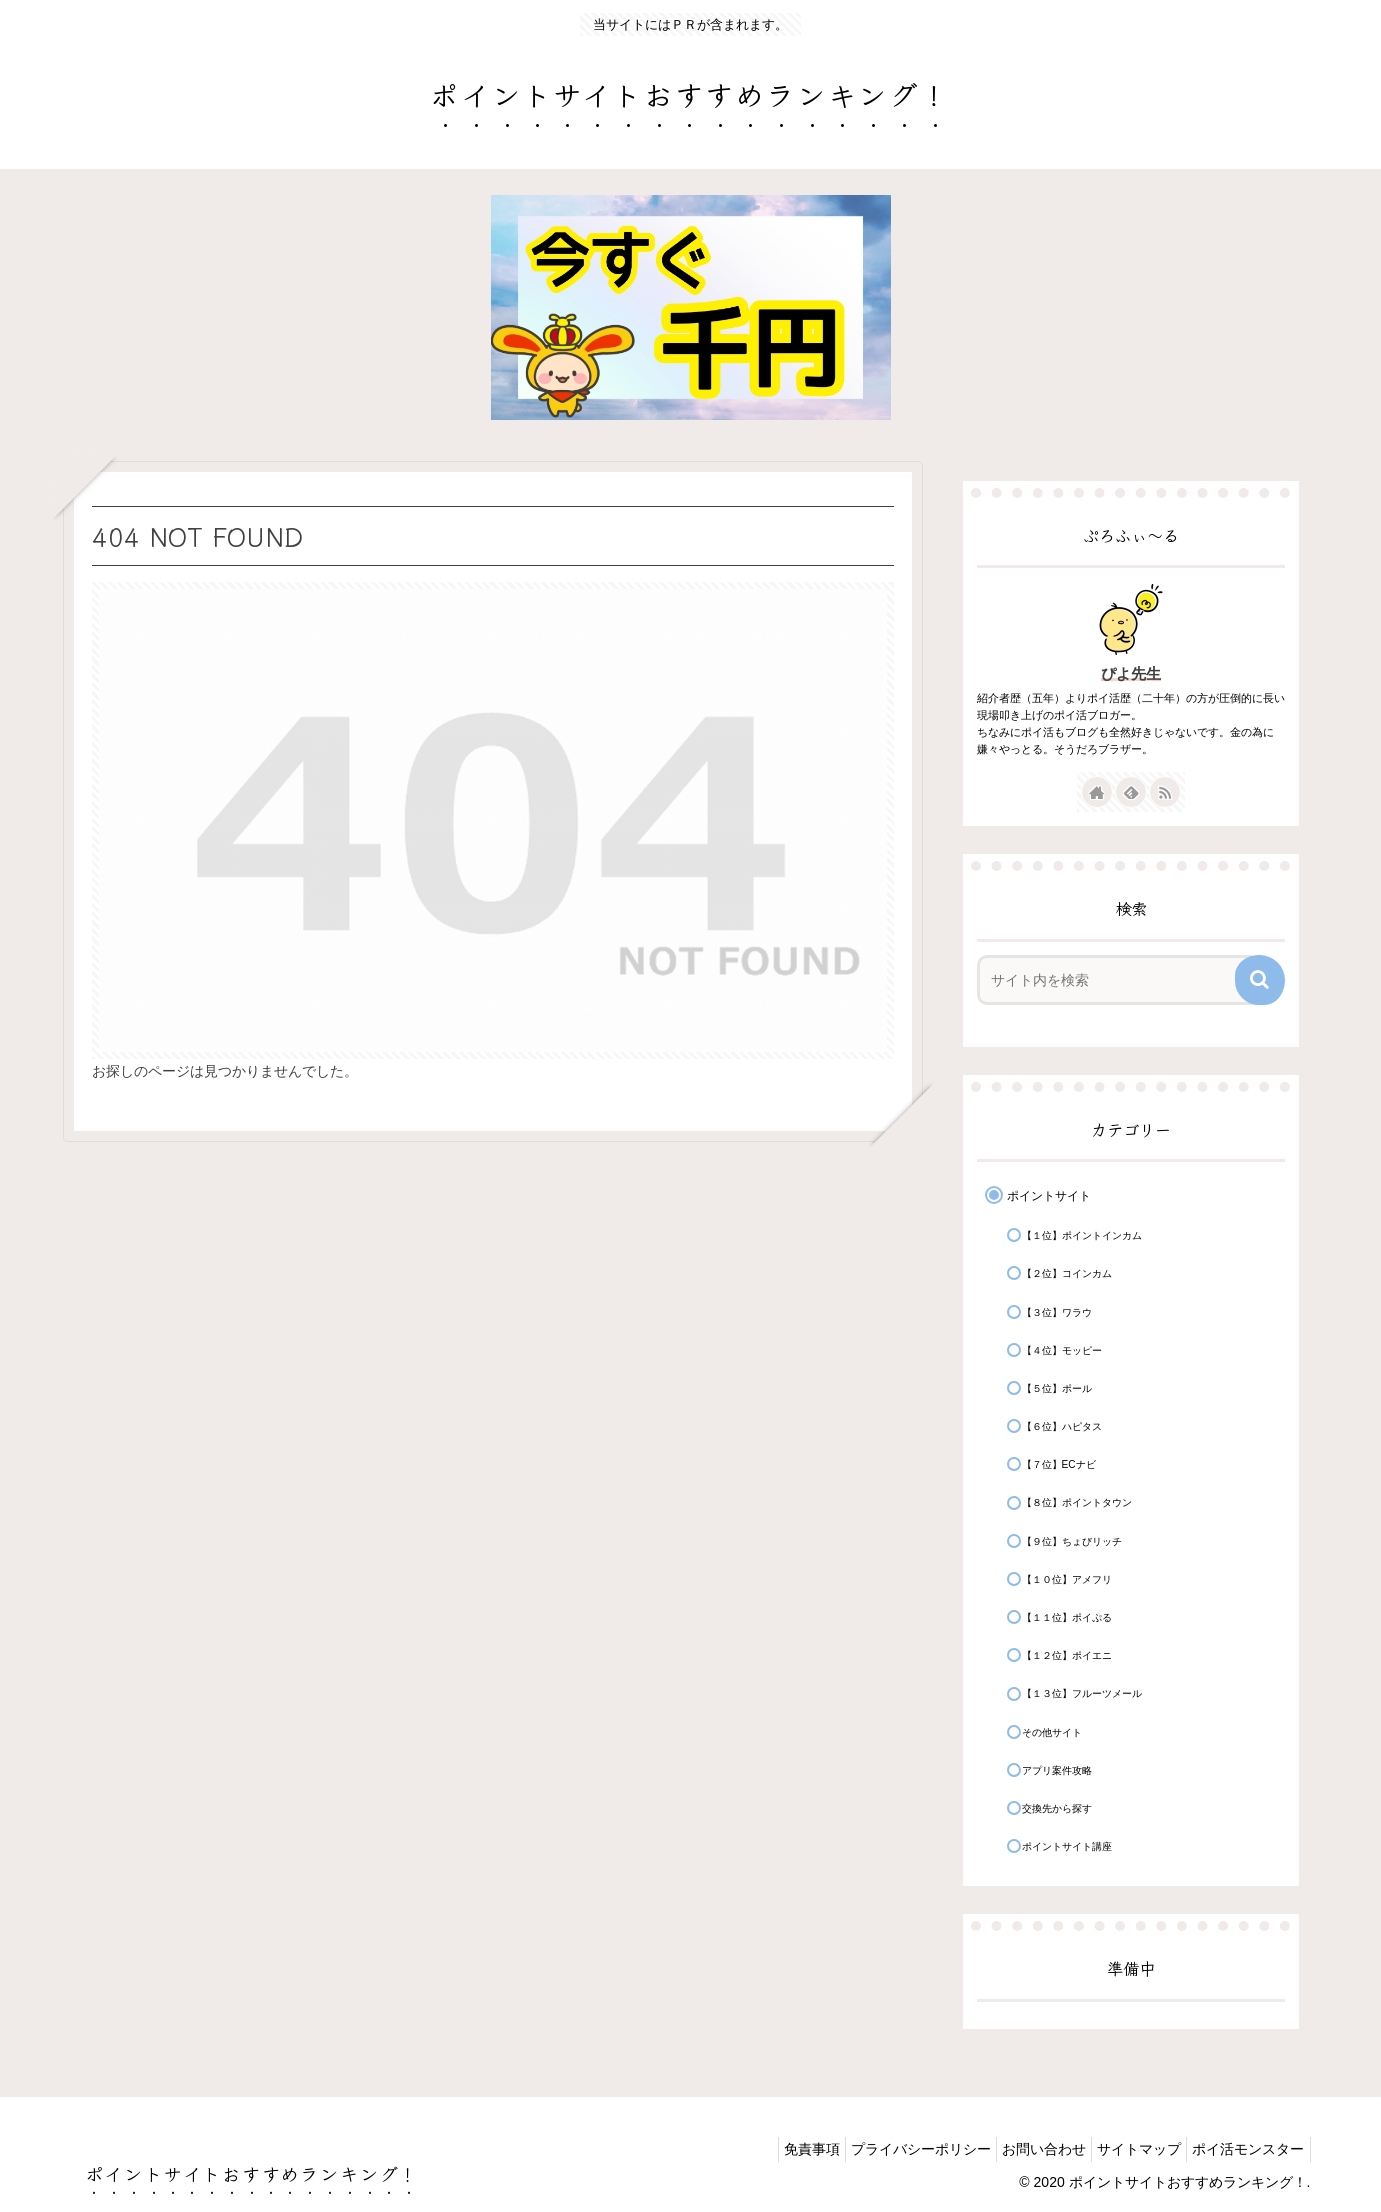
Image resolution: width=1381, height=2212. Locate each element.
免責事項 (768, 2149)
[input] (1118, 980)
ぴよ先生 (1131, 673)
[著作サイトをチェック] (1097, 792)
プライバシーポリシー (887, 2149)
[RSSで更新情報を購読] (1165, 792)
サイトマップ (1125, 2149)
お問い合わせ (1020, 2149)
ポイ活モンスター (1244, 2149)
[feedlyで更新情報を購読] (1131, 792)
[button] (1260, 980)
